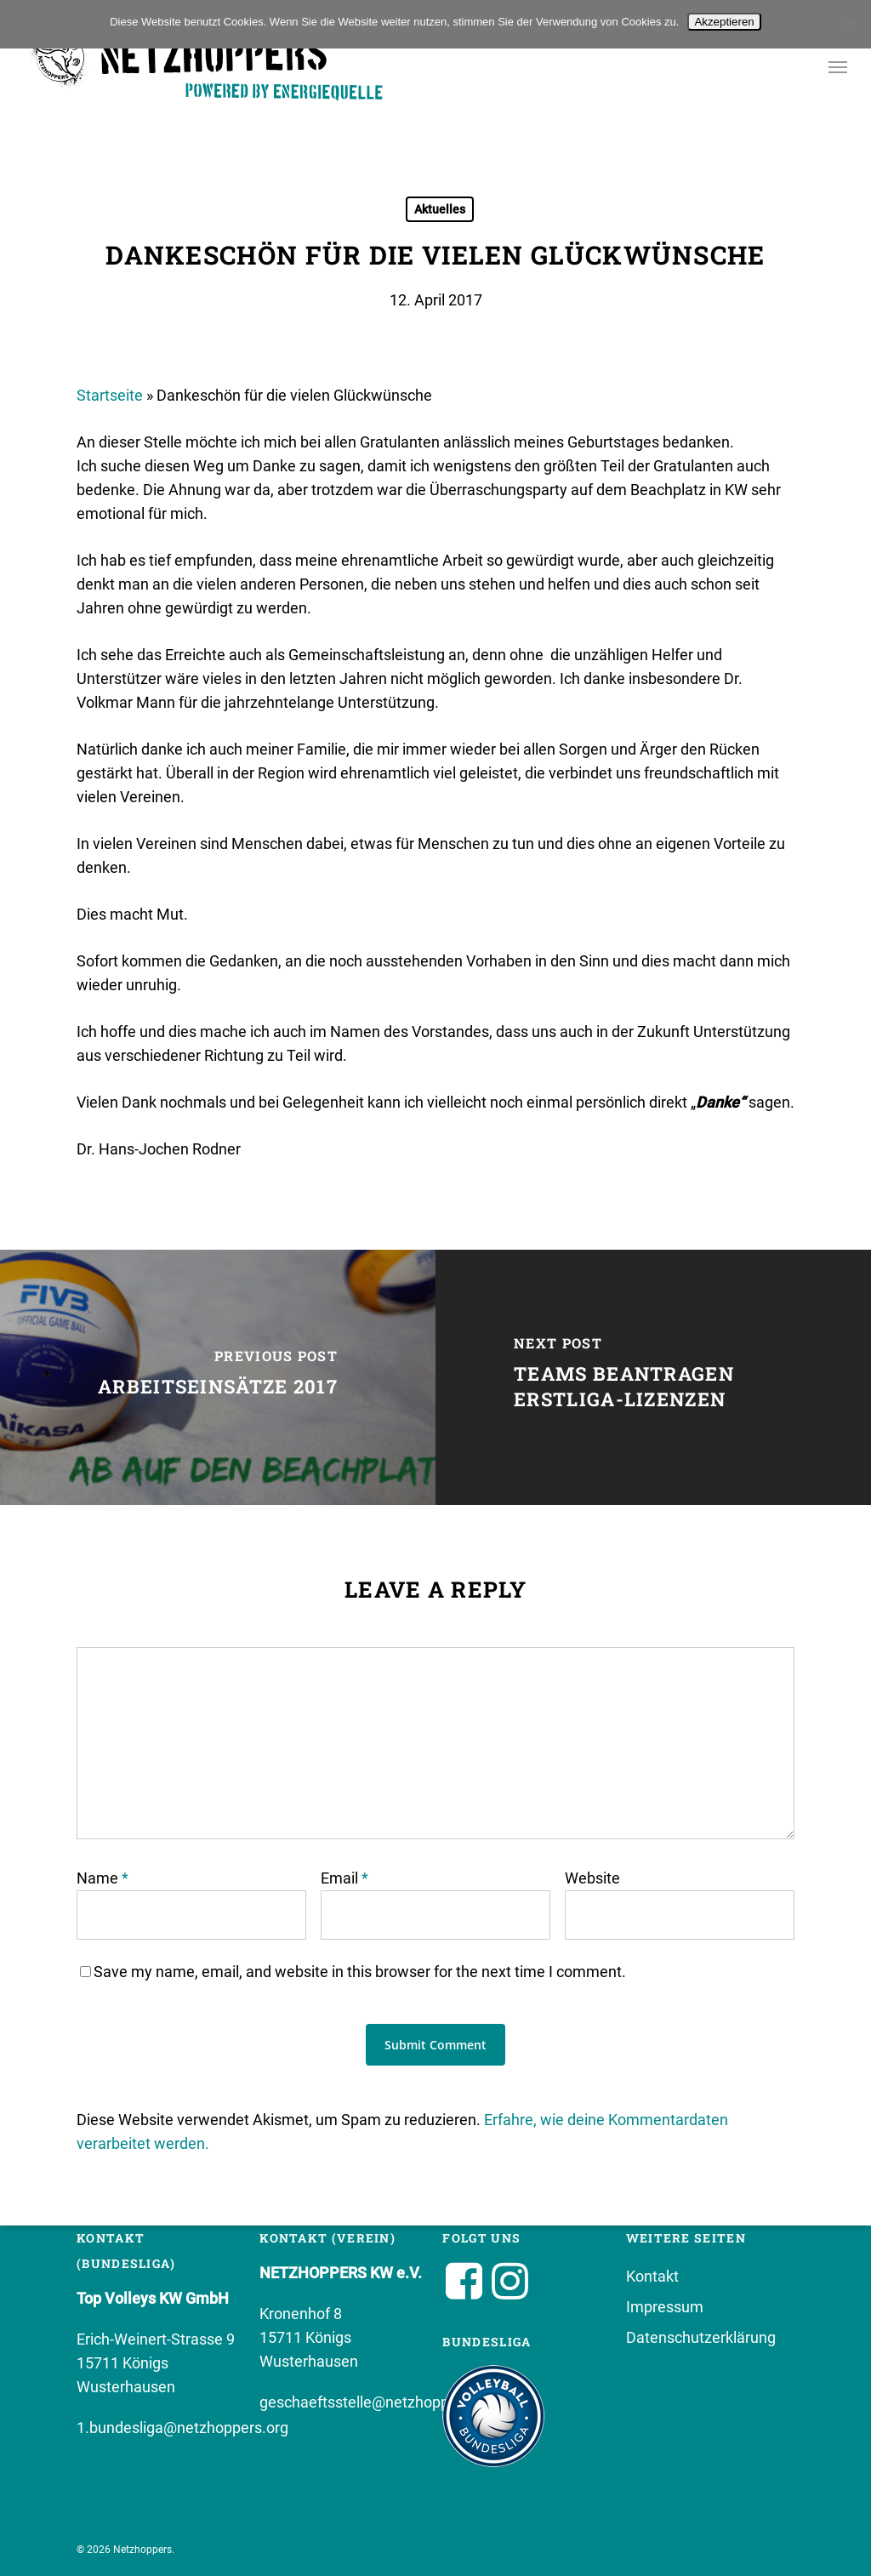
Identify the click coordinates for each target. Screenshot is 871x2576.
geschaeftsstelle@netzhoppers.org (378, 2402)
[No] (849, 24)
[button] (837, 66)
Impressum (664, 2307)
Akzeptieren (724, 21)
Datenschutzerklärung (701, 2337)
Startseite (110, 395)
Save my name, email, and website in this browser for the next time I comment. (360, 1971)
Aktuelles (439, 209)
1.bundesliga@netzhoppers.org (182, 2427)
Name (102, 1878)
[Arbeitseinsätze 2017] (218, 1377)
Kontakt (652, 2276)
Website (592, 1878)
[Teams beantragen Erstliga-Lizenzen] (653, 1377)
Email (344, 1878)
